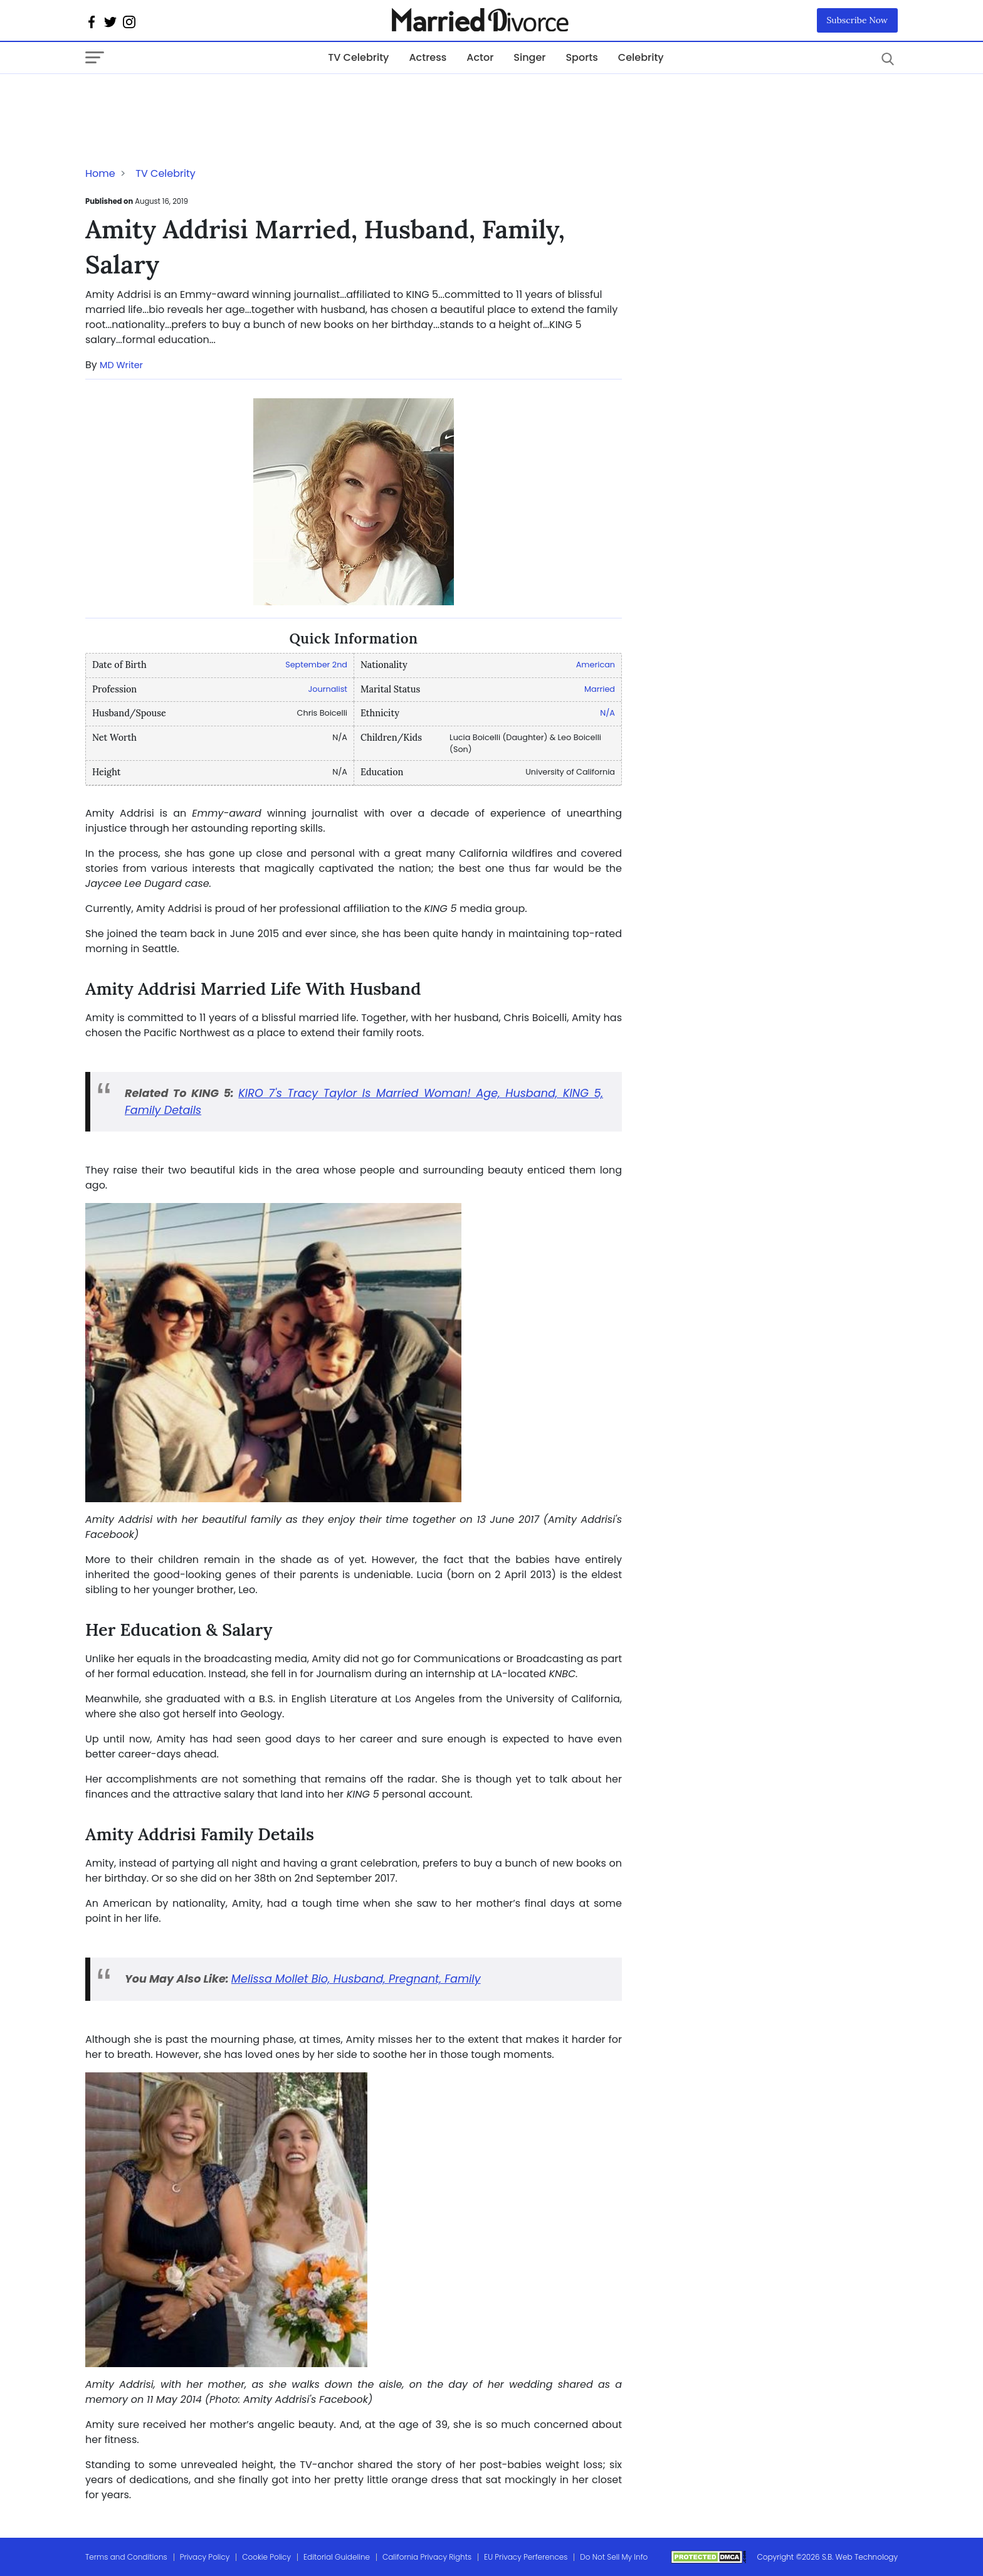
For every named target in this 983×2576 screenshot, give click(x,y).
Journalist (327, 689)
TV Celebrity (358, 57)
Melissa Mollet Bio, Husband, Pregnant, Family (356, 1978)
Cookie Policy (266, 2557)
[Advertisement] (185, 99)
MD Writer (121, 365)
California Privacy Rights (426, 2557)
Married (599, 689)
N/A (607, 713)
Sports (581, 57)
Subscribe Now (857, 20)
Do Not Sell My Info (614, 2557)
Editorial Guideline (336, 2557)
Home (100, 173)
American (595, 664)
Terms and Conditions (126, 2557)
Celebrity (641, 57)
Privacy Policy (205, 2557)
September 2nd (316, 664)
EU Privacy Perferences (525, 2557)
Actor (479, 57)
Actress (427, 57)
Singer (529, 57)
